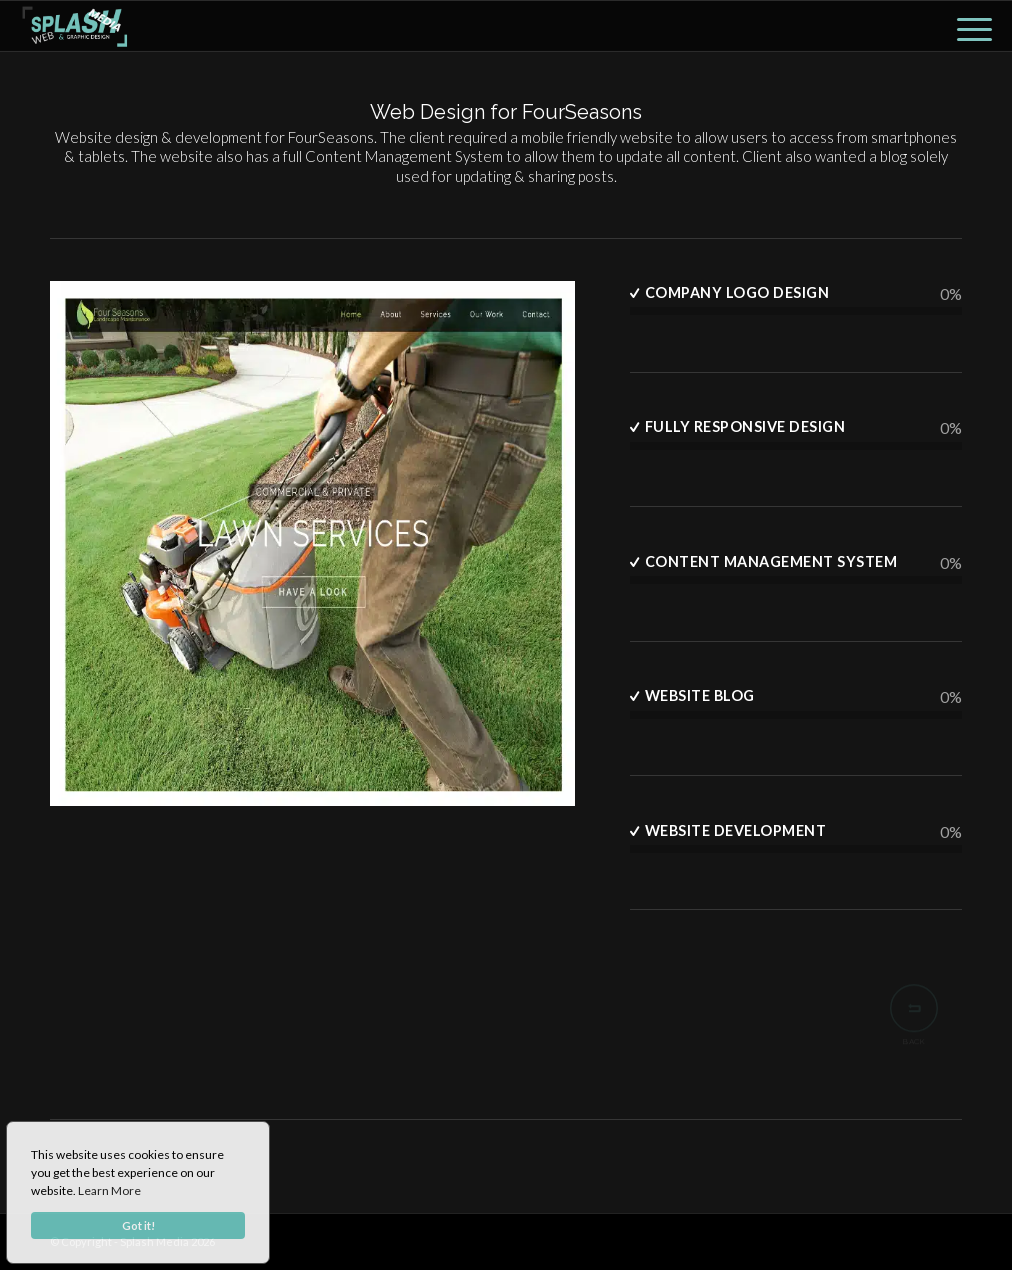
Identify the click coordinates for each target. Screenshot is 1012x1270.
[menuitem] (968, 26)
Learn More (109, 1190)
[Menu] (968, 26)
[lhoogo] (74, 26)
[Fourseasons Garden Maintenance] (312, 547)
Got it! (138, 1225)
